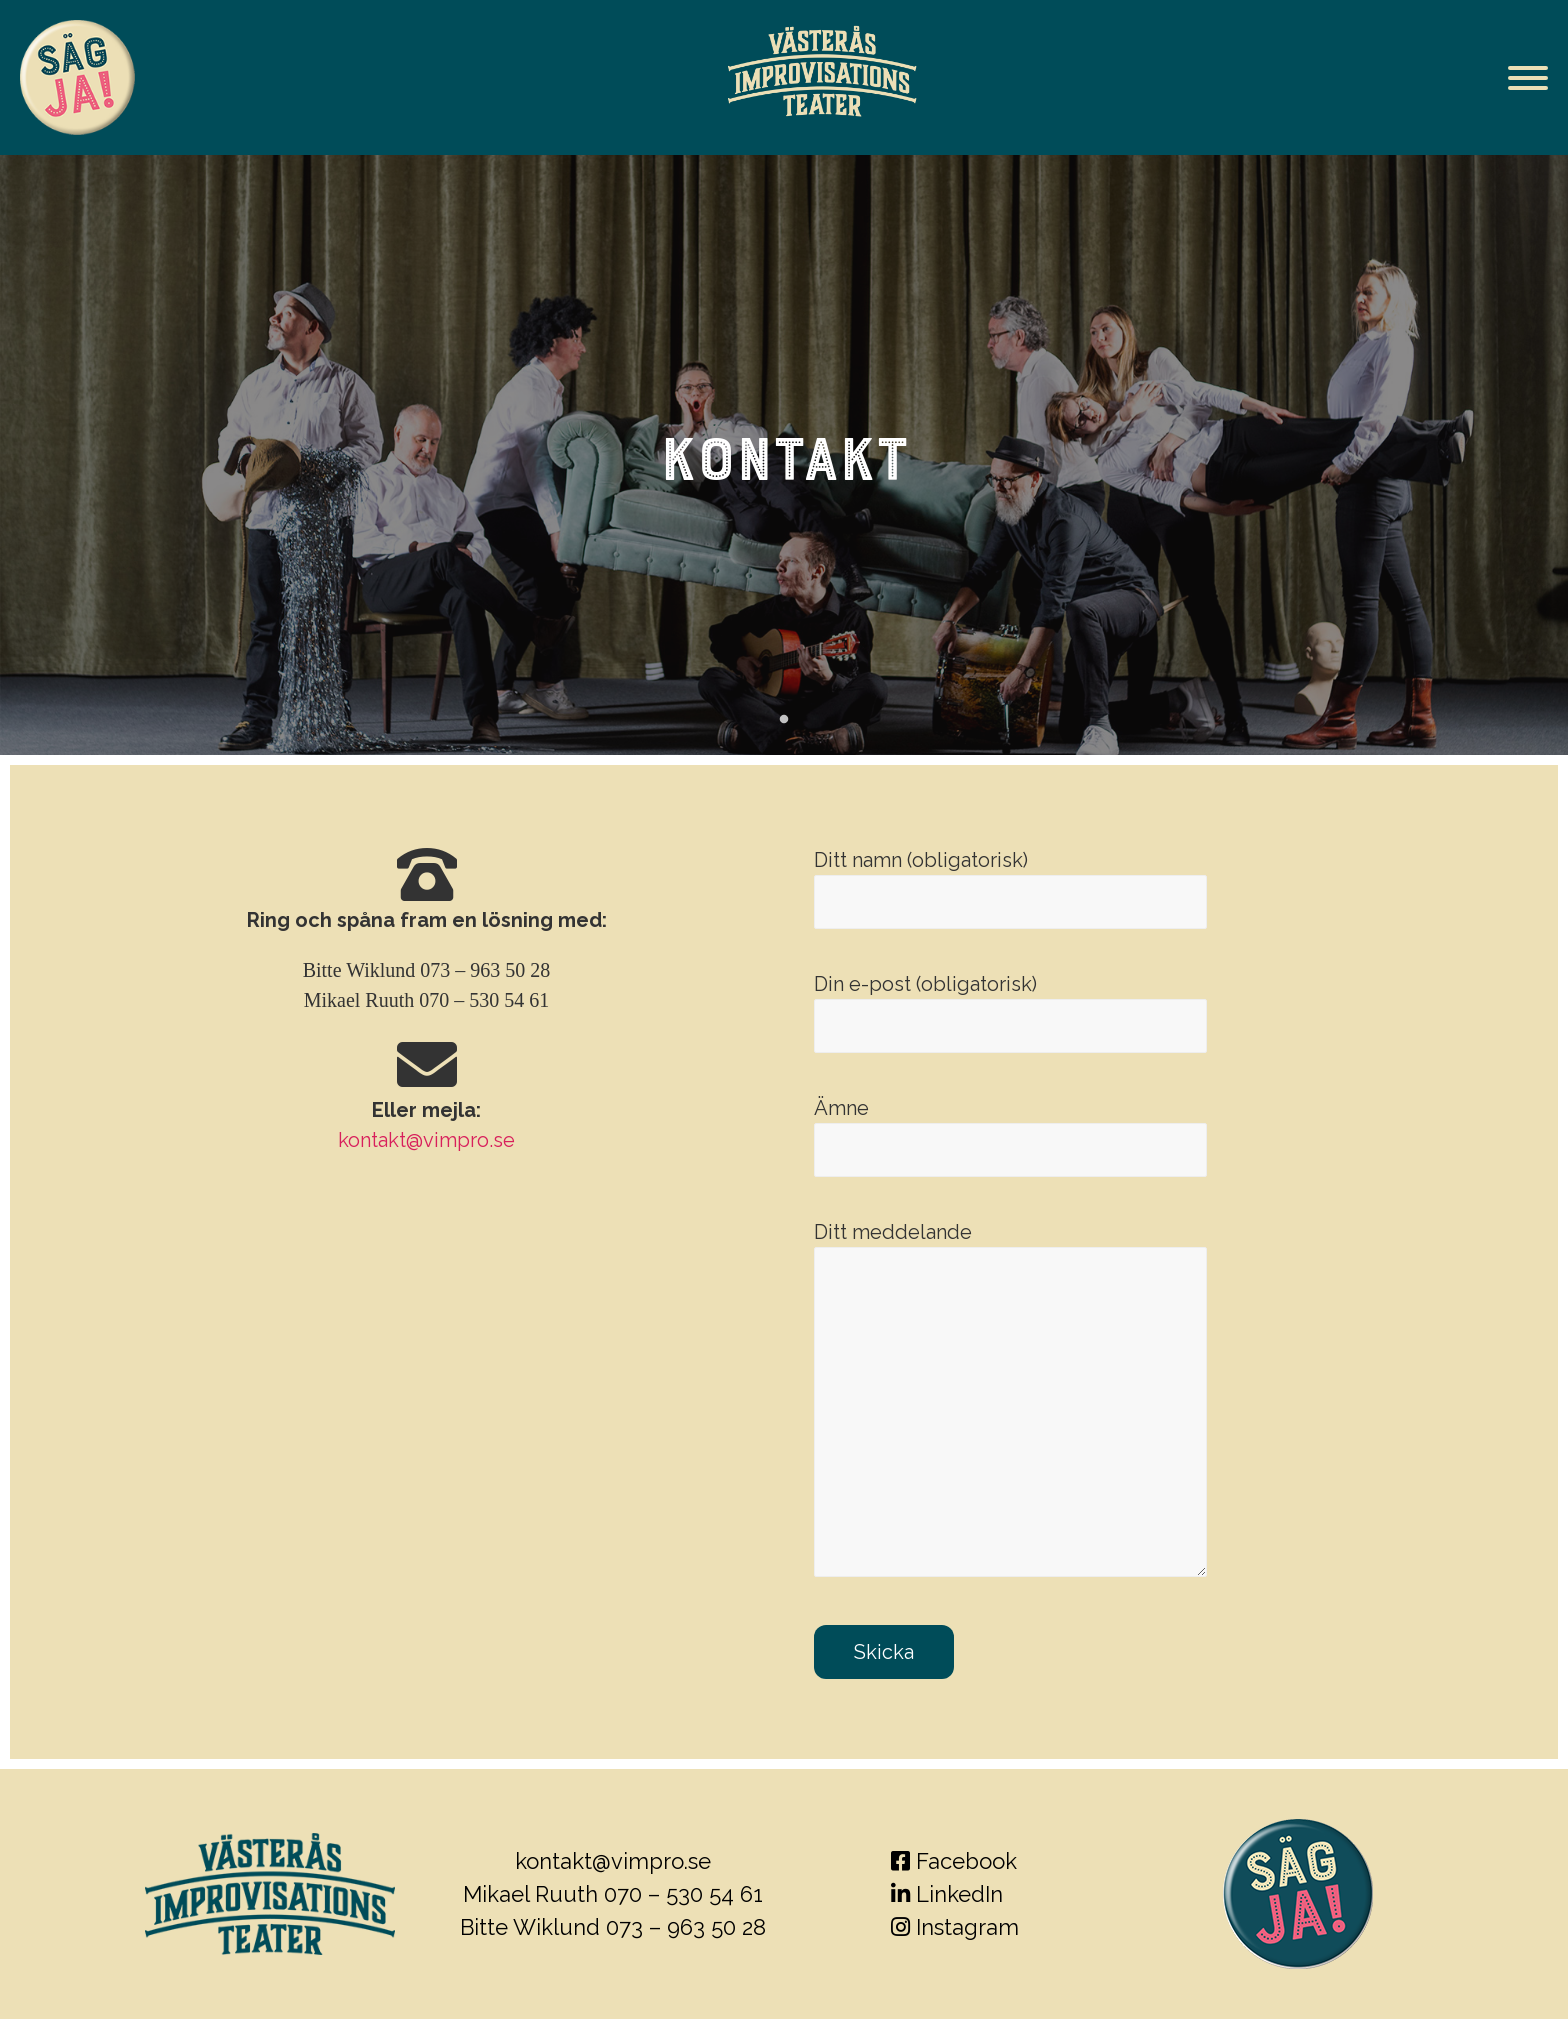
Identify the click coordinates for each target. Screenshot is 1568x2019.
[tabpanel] (784, 455)
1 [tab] (784, 720)
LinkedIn (947, 1894)
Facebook (954, 1861)
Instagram (955, 1927)
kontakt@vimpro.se (426, 1140)
